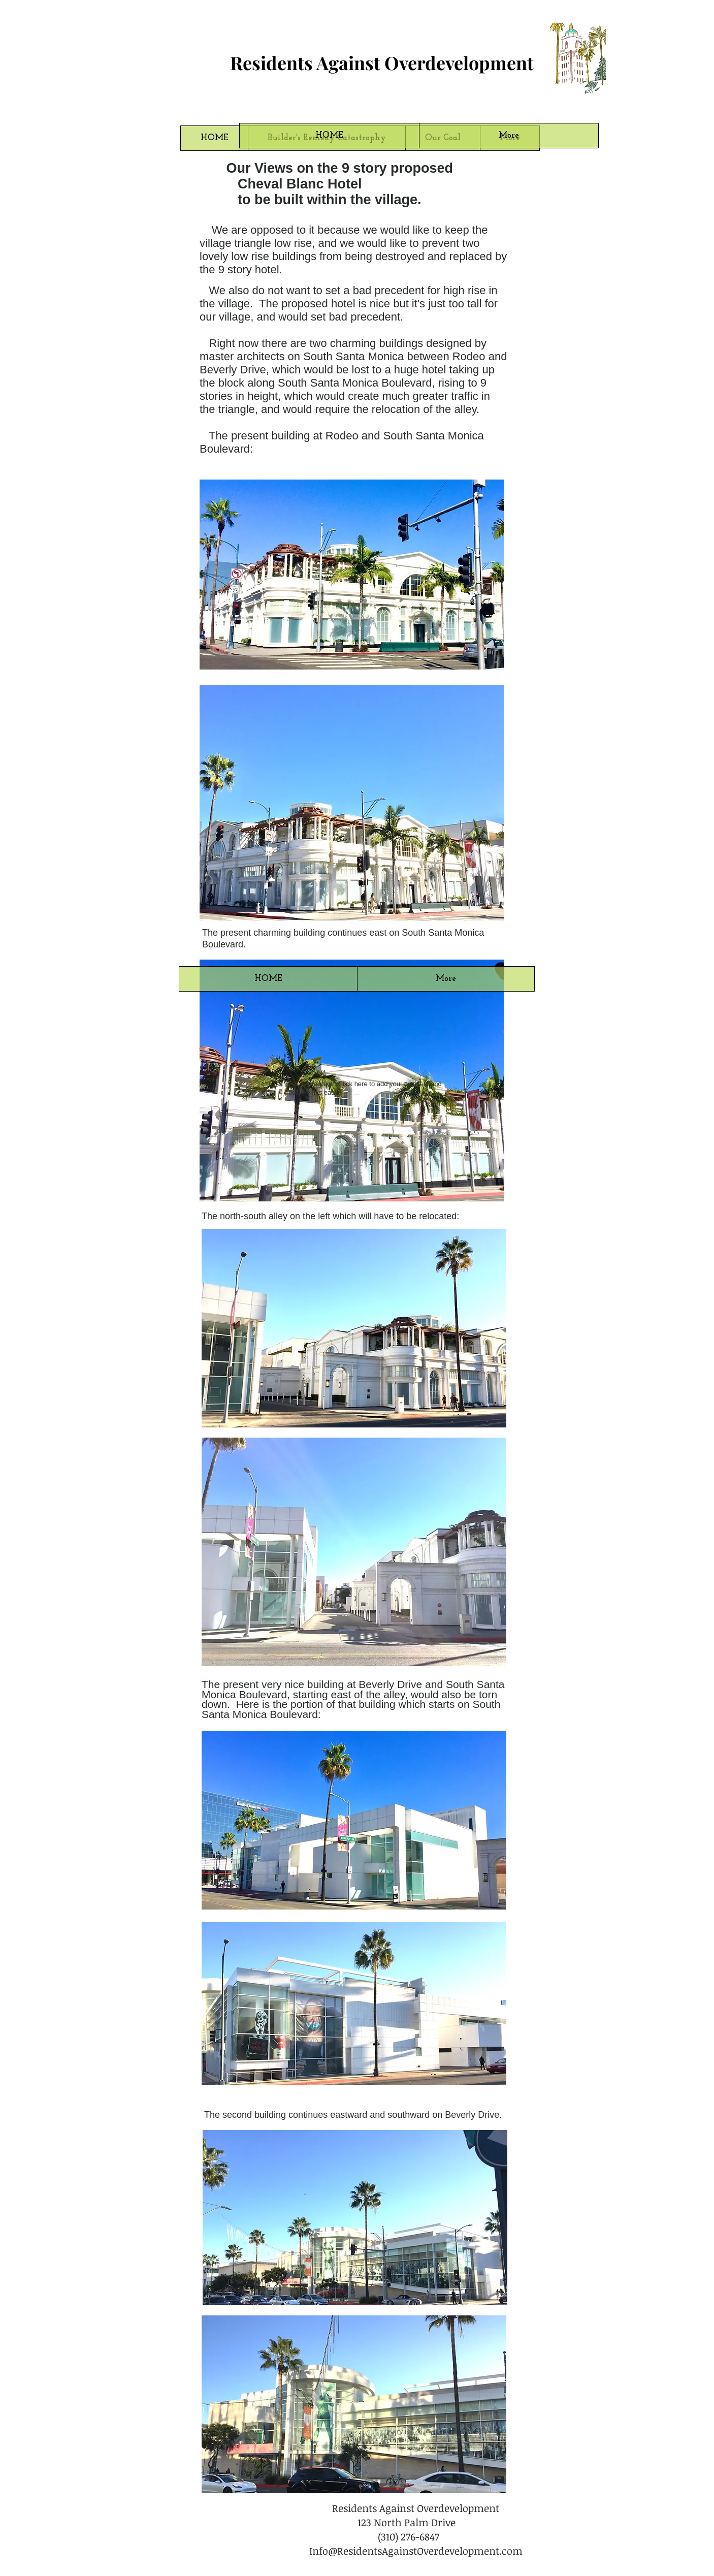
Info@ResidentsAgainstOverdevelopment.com (416, 2550)
